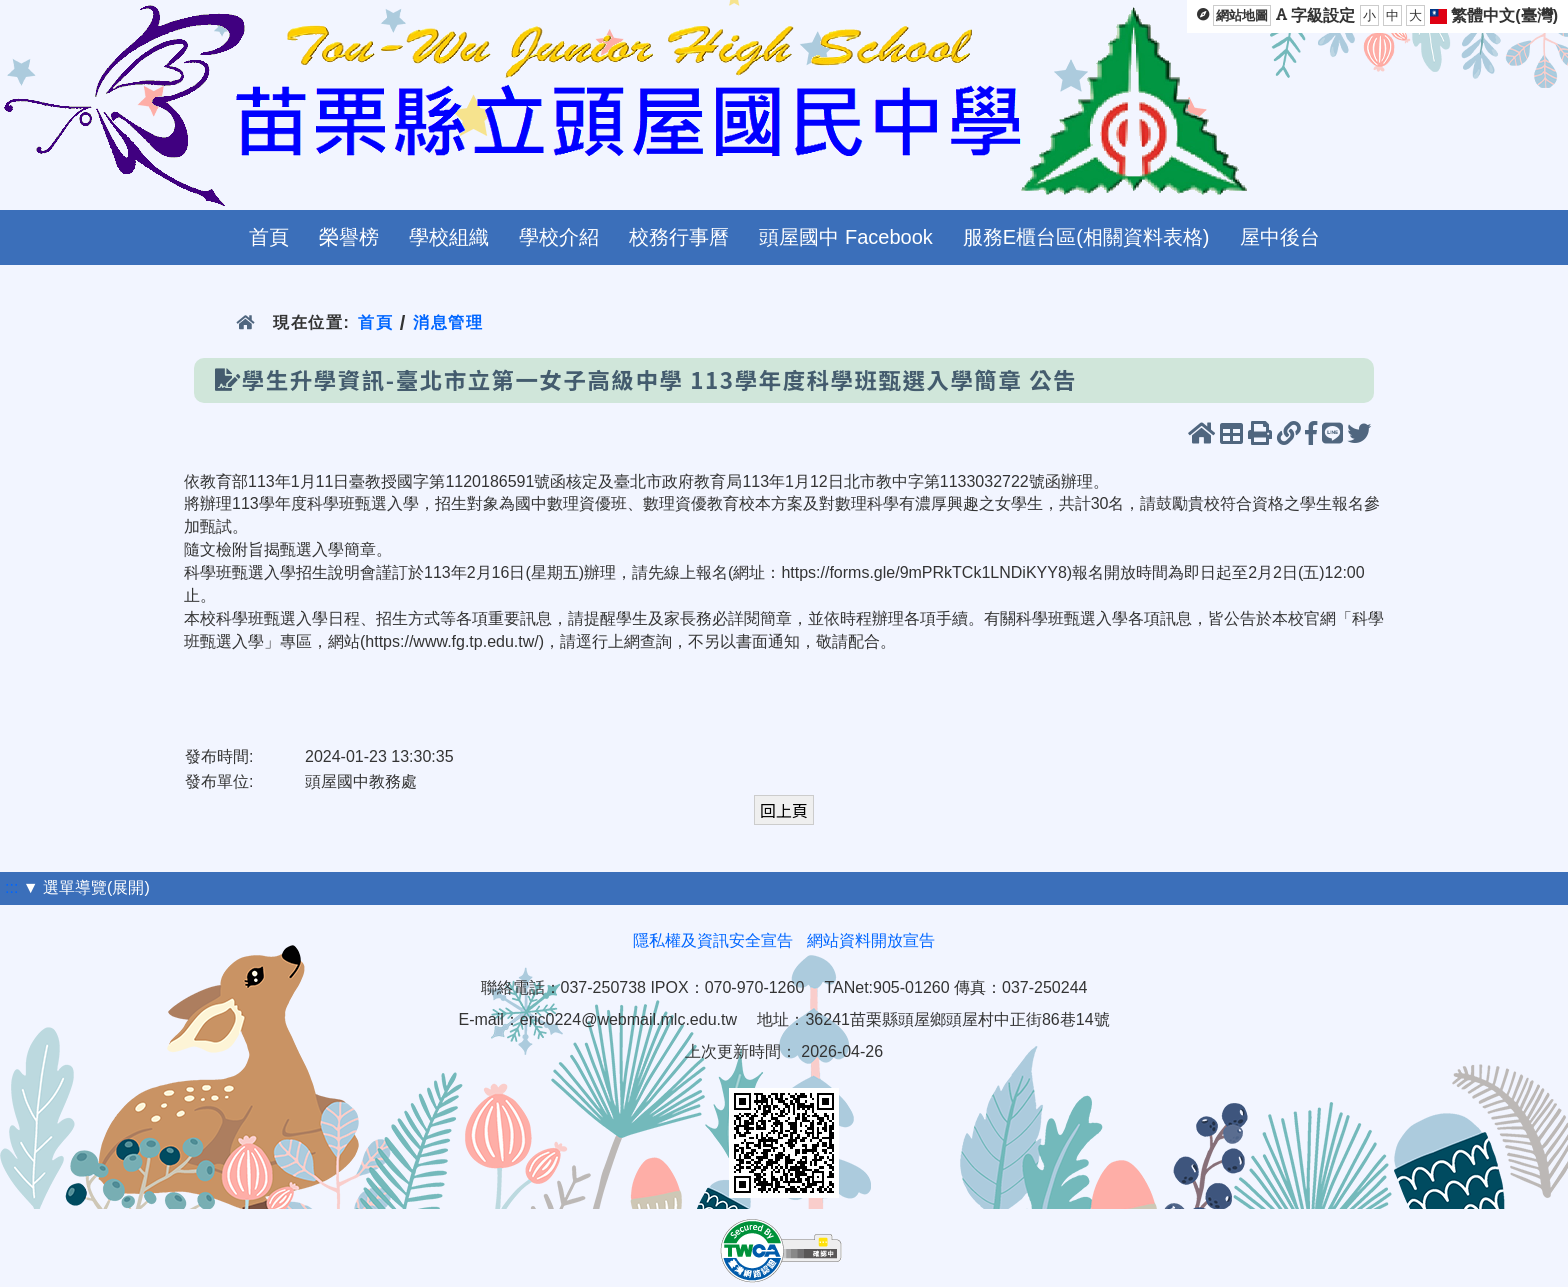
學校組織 (449, 237)
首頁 (269, 237)
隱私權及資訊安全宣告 (713, 940)
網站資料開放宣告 (871, 940)
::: (11, 887)
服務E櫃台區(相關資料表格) (1086, 237)
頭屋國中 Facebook (845, 237)
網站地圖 (1242, 15)
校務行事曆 (679, 237)
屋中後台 (1280, 237)
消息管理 (448, 322)
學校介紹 (559, 237)
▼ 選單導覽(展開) (86, 887)
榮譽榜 (349, 237)
